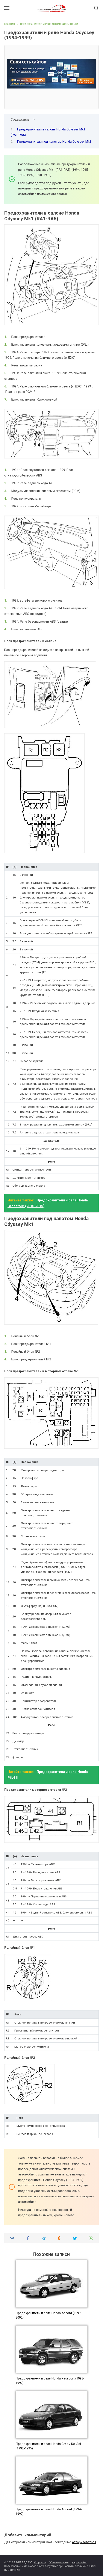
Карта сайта (79, 2562)
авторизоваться (84, 2542)
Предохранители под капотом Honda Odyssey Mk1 (54, 142)
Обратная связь (58, 2562)
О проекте (40, 2562)
